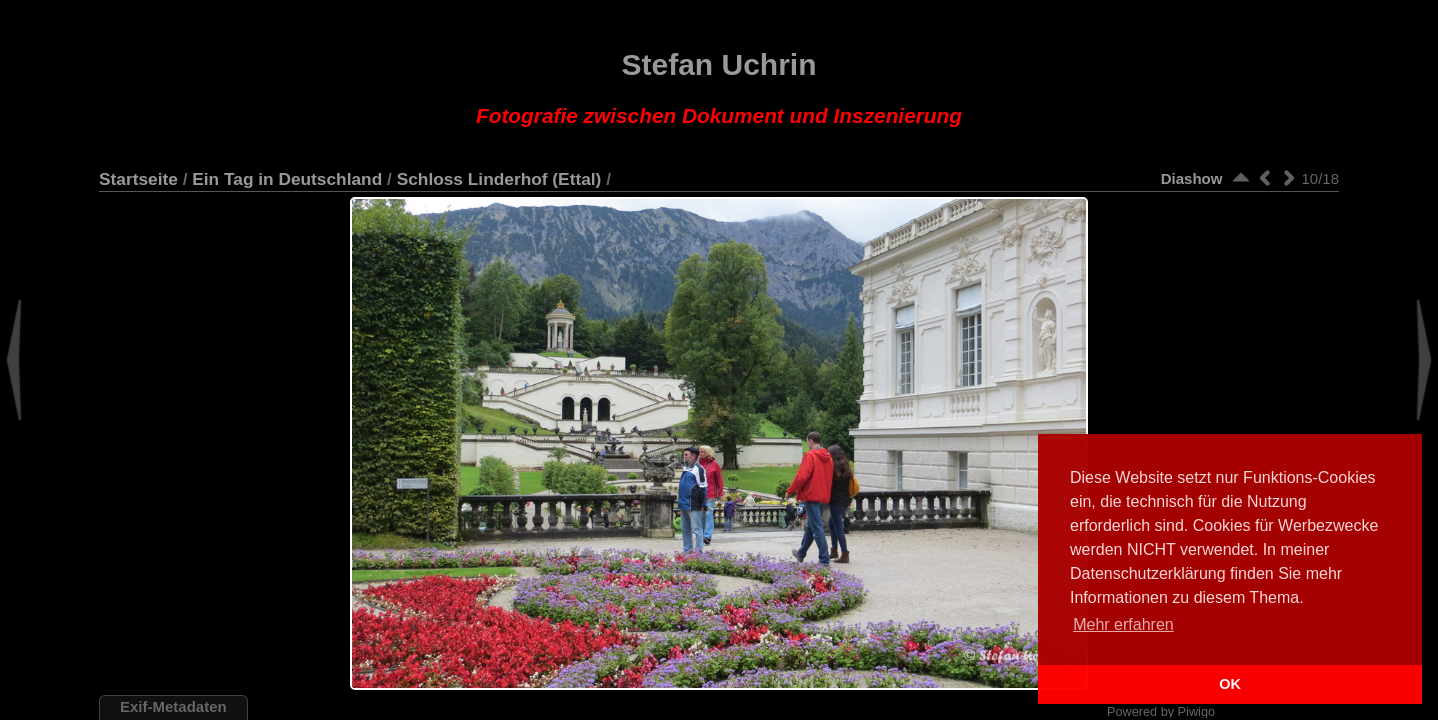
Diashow (1192, 178)
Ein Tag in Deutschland (287, 179)
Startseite (138, 179)
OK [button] (1230, 684)
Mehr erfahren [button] (1123, 624)
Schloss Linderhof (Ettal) (499, 179)
